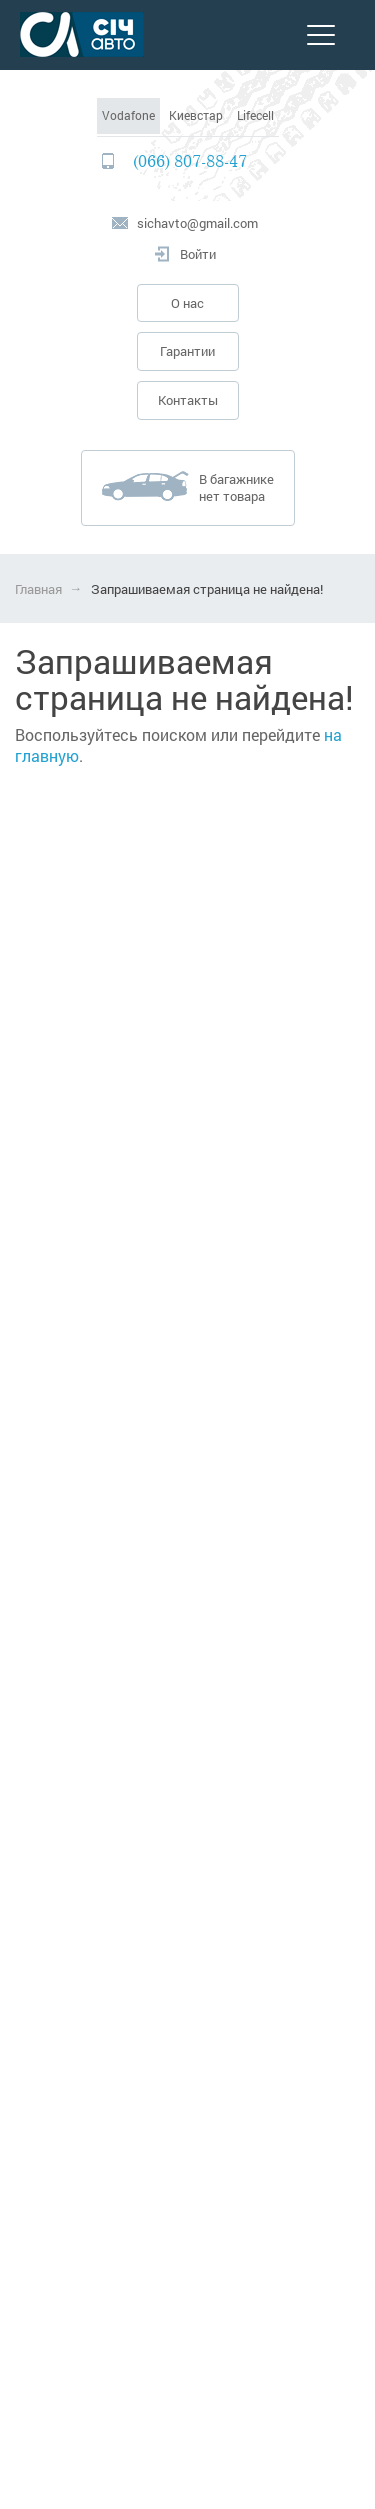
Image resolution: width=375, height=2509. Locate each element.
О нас (187, 303)
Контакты (188, 400)
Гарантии (187, 351)
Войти (198, 254)
